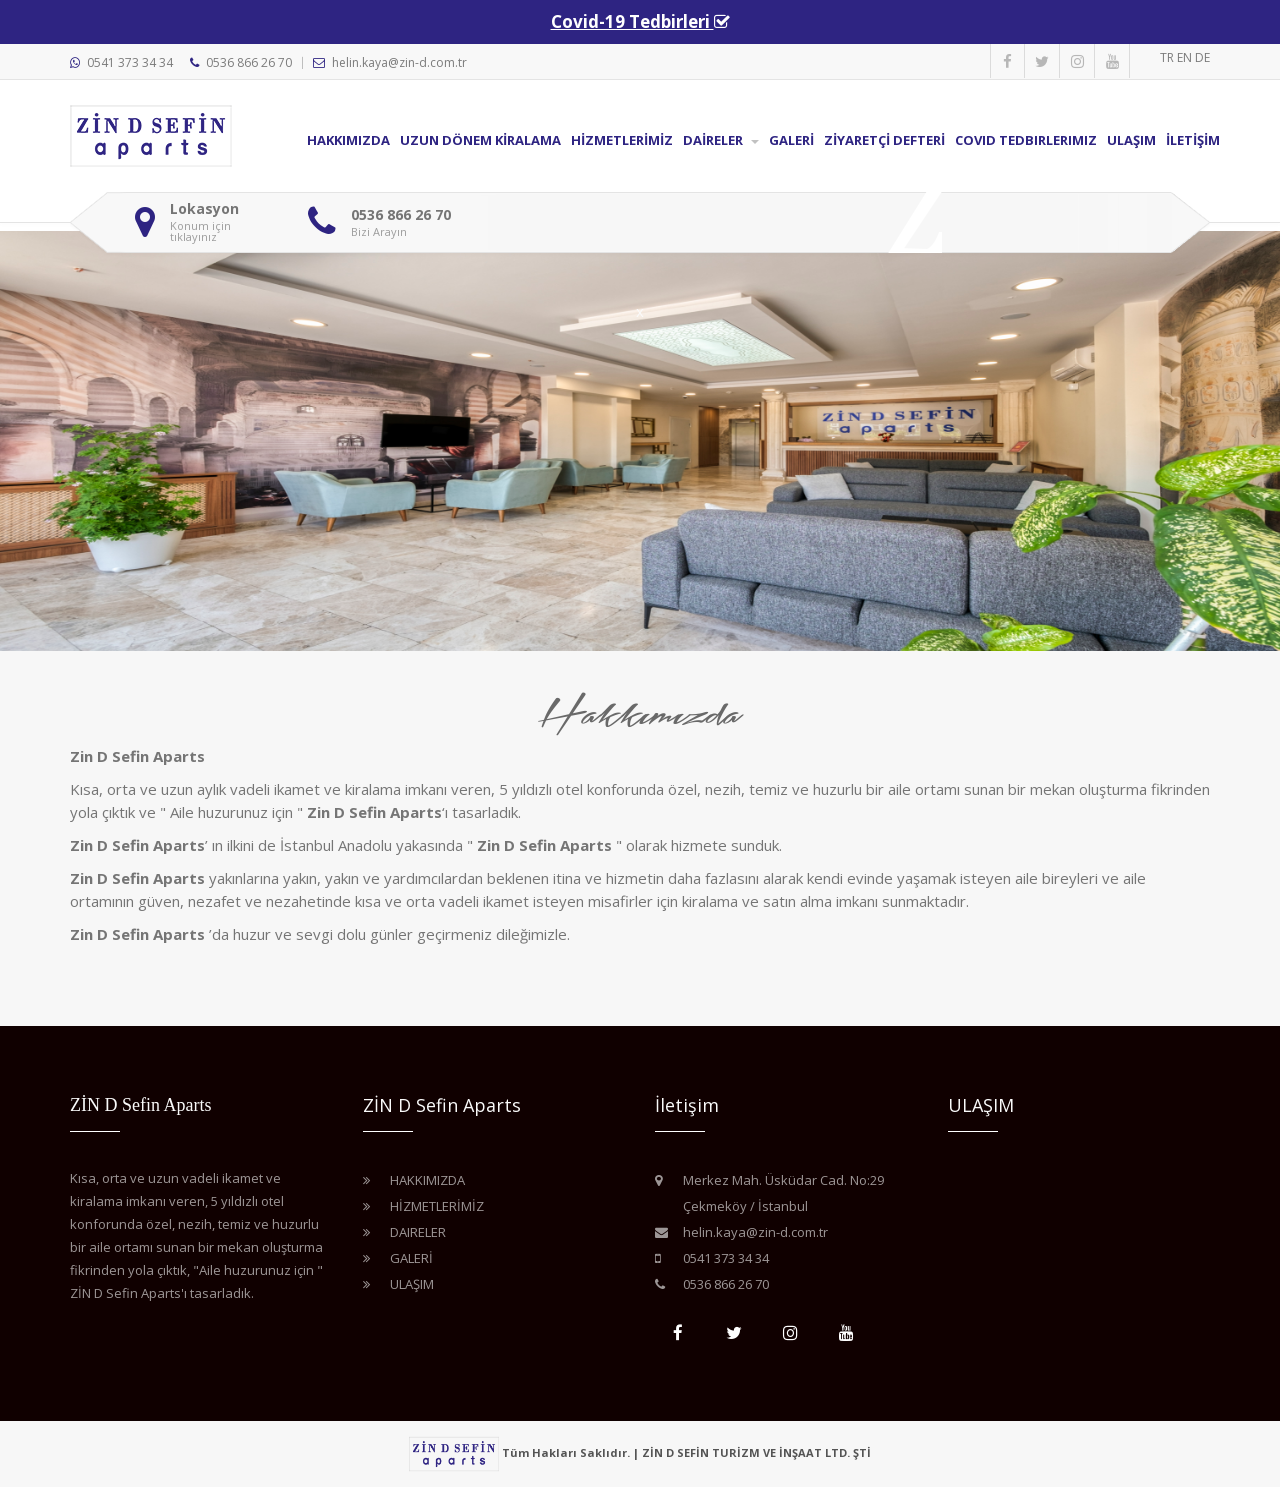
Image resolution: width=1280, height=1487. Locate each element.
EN (1186, 57)
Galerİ (791, 140)
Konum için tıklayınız (200, 231)
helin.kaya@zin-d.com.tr (399, 62)
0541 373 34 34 (130, 62)
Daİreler (721, 140)
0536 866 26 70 (249, 62)
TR (1168, 57)
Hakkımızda (348, 140)
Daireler (418, 1232)
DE (1202, 57)
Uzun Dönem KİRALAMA (480, 140)
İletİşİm (1193, 140)
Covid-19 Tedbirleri (632, 21)
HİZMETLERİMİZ (622, 140)
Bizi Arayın (379, 231)
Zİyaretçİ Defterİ (884, 140)
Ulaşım (1131, 140)
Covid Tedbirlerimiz (1026, 140)
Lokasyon (204, 209)
